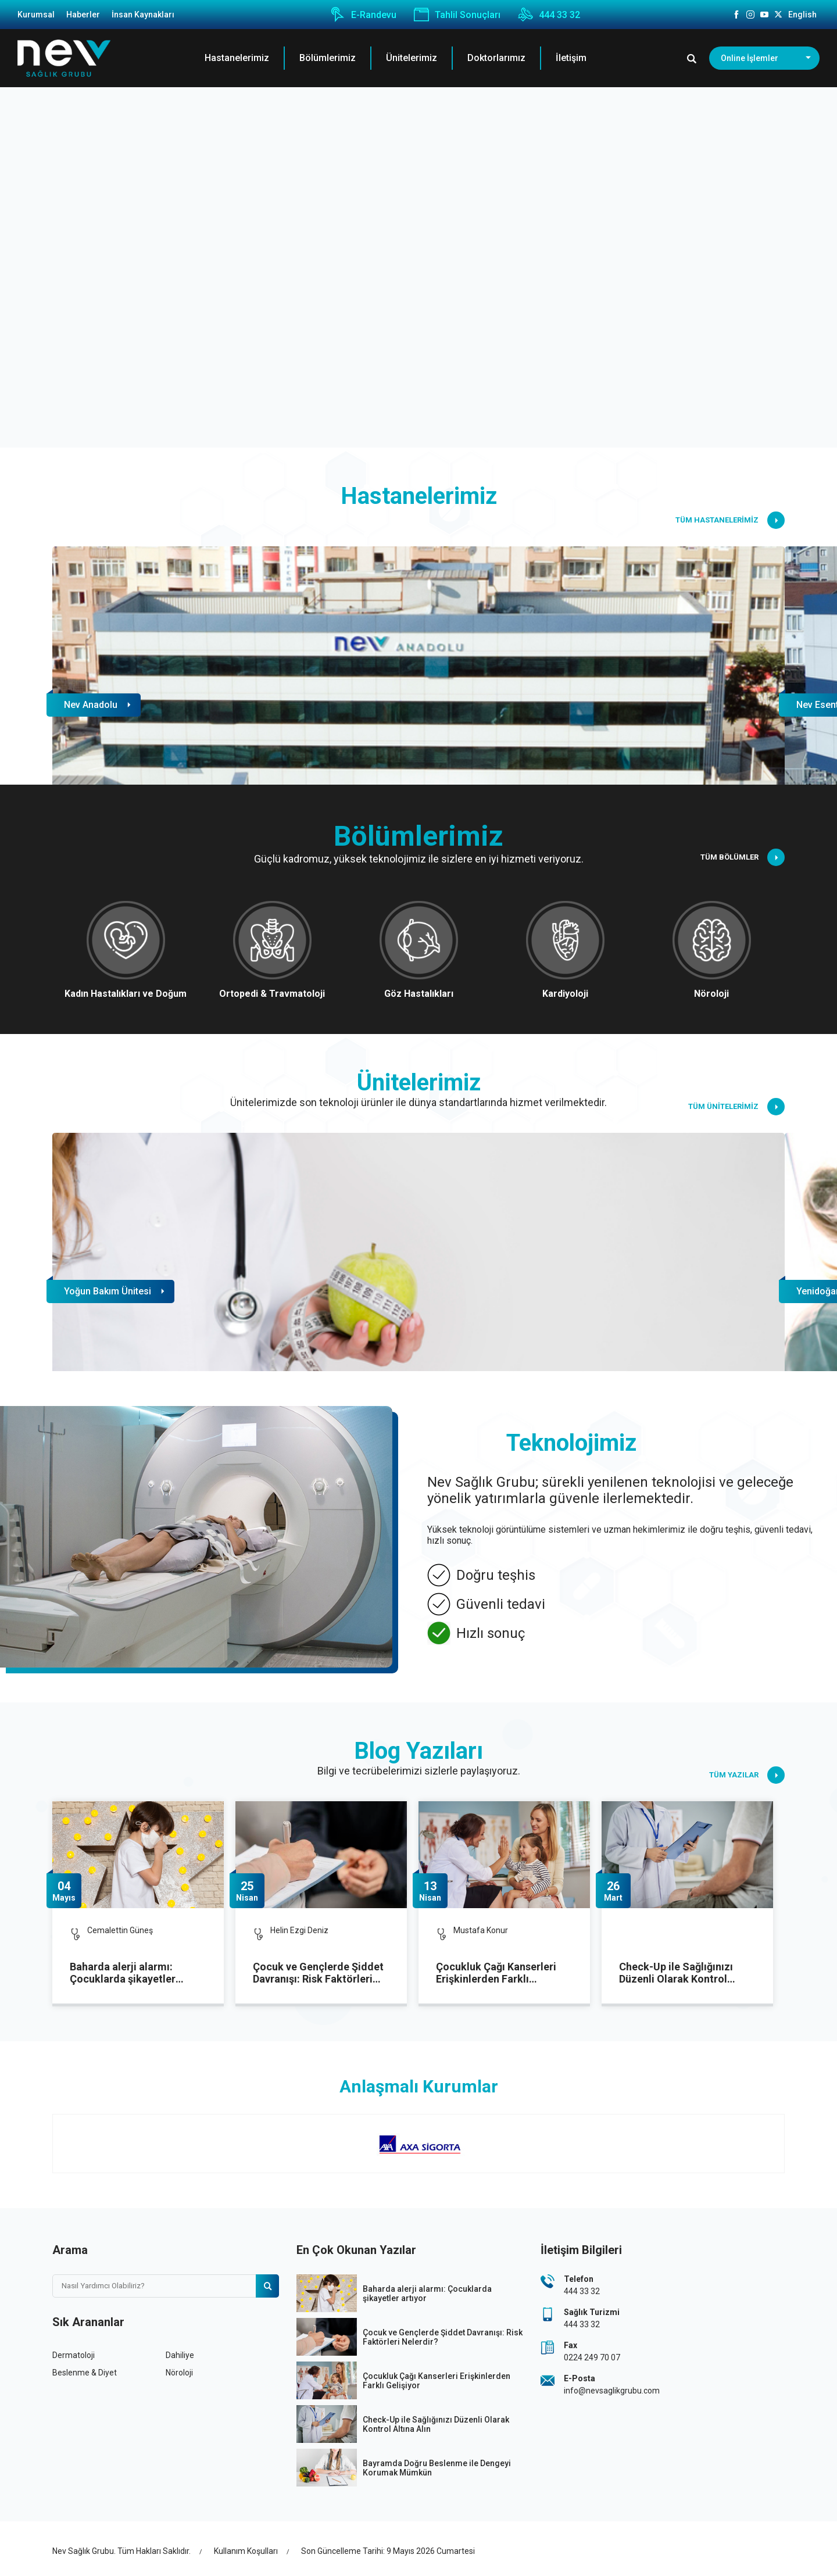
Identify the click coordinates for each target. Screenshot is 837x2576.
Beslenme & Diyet (84, 2372)
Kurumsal (36, 14)
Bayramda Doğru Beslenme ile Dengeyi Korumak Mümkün (437, 2468)
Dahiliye (180, 2355)
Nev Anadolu (90, 704)
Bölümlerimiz (327, 57)
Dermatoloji (73, 2355)
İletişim (571, 57)
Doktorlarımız (496, 57)
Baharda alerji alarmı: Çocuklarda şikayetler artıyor (123, 1973)
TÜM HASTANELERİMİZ (730, 520)
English (802, 14)
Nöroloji (179, 2372)
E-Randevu (363, 14)
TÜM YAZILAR (747, 1775)
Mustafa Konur (480, 1930)
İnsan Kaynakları (143, 14)
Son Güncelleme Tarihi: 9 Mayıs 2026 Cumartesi (388, 2551)
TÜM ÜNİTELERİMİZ (736, 1106)
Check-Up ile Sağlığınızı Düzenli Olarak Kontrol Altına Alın (676, 1973)
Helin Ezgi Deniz (299, 1930)
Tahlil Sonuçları (457, 14)
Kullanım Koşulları (246, 2551)
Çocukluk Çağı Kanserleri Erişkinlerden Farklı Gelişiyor (496, 1973)
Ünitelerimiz (411, 57)
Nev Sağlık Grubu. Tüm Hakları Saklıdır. (121, 2551)
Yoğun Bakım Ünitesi (107, 1291)
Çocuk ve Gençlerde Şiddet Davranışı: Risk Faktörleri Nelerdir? (318, 1973)
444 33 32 (549, 14)
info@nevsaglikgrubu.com (612, 2390)
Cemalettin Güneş (120, 1930)
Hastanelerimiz (237, 57)
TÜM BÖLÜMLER (742, 857)
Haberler (83, 14)
